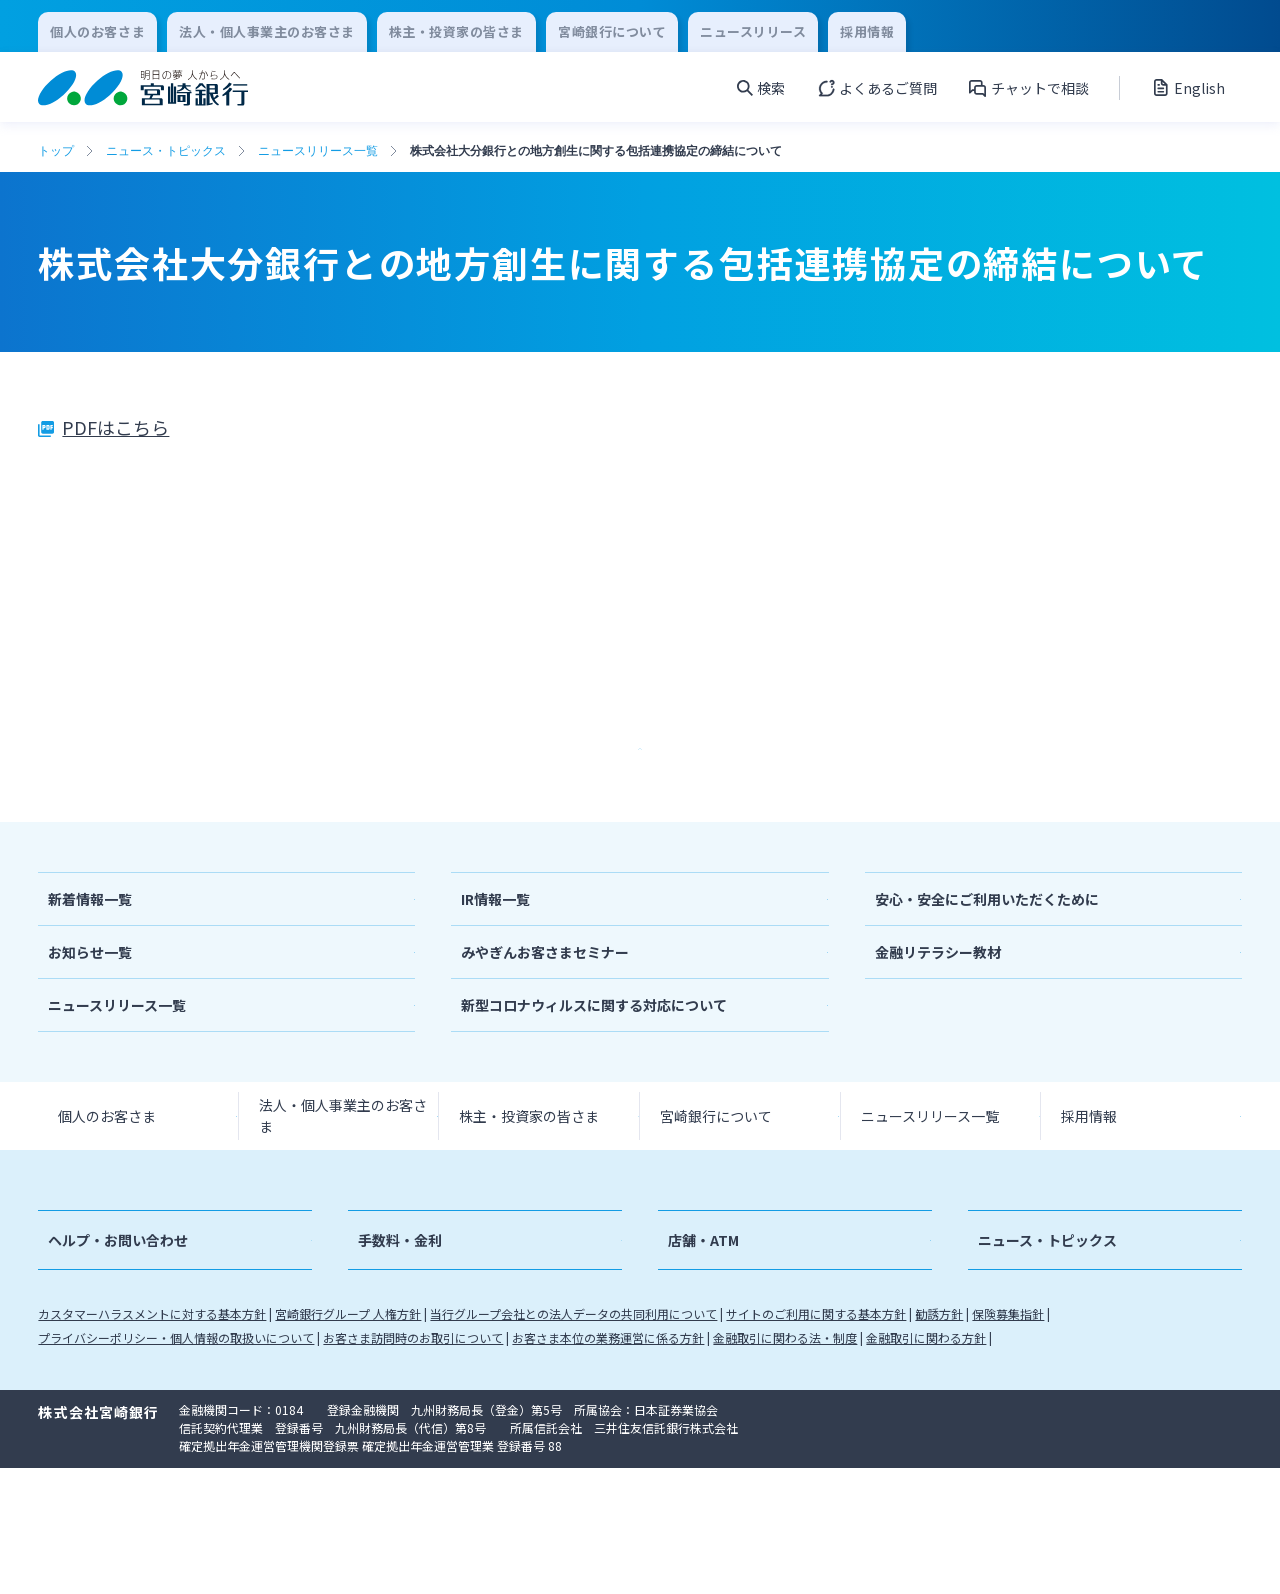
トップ (56, 151)
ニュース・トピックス (166, 151)
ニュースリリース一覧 (318, 151)
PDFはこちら (115, 427)
